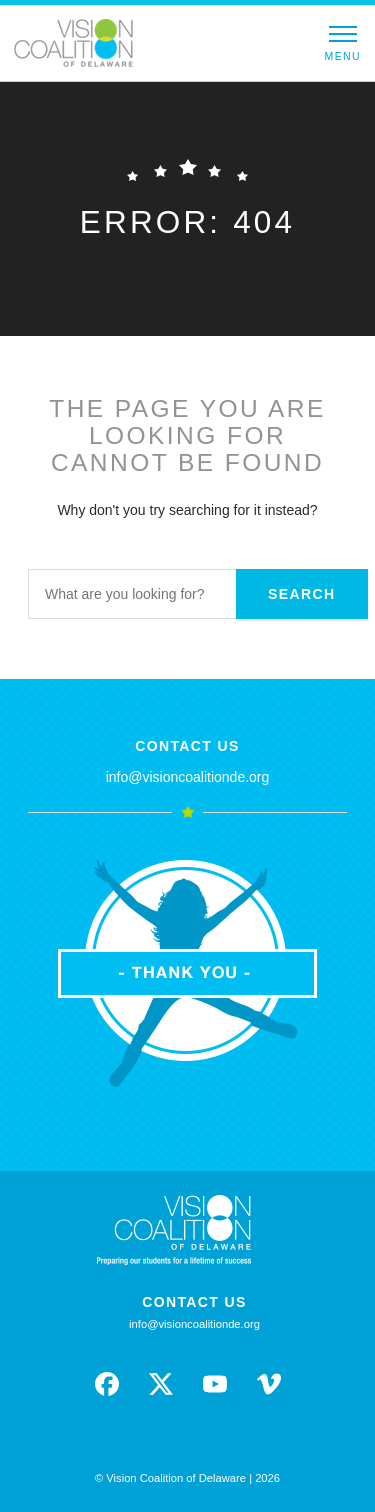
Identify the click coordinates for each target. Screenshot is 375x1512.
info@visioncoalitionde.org (188, 777)
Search (302, 594)
